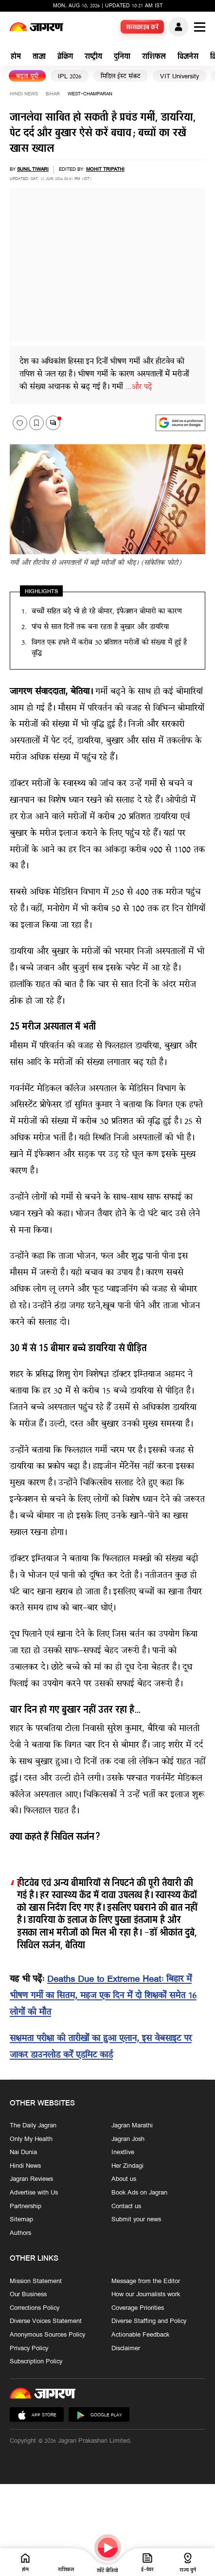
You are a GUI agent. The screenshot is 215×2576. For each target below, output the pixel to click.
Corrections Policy (34, 2308)
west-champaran (90, 94)
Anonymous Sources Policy (47, 2335)
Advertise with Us (34, 2193)
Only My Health (31, 2139)
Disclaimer (125, 2348)
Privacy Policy (29, 2348)
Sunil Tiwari (33, 169)
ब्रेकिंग (65, 57)
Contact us (126, 2206)
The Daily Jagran (33, 2126)
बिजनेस (188, 57)
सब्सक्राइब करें (142, 28)
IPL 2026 (69, 76)
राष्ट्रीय (93, 57)
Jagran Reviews (31, 2180)
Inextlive (122, 2153)
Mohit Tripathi (105, 169)
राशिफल (154, 57)
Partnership (25, 2206)
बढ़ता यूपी (27, 76)
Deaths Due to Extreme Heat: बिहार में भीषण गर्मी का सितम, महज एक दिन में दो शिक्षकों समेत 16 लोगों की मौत (103, 1996)
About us (123, 2180)
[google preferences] (180, 423)
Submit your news (136, 2220)
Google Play (99, 2416)
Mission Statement (36, 2281)
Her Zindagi (127, 2166)
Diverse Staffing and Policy (148, 2322)
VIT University (179, 76)
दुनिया (122, 57)
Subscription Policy (36, 2362)
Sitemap (21, 2220)
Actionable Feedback (140, 2335)
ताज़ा (39, 57)
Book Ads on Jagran (139, 2193)
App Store (36, 2416)
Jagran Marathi (132, 2126)
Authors (20, 2233)
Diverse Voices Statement (46, 2322)
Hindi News (24, 94)
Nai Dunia (23, 2153)
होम (16, 57)
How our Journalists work (145, 2295)
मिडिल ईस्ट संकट (121, 76)
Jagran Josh (127, 2139)
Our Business (28, 2295)
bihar (53, 94)
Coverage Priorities (137, 2308)
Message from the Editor (145, 2281)
